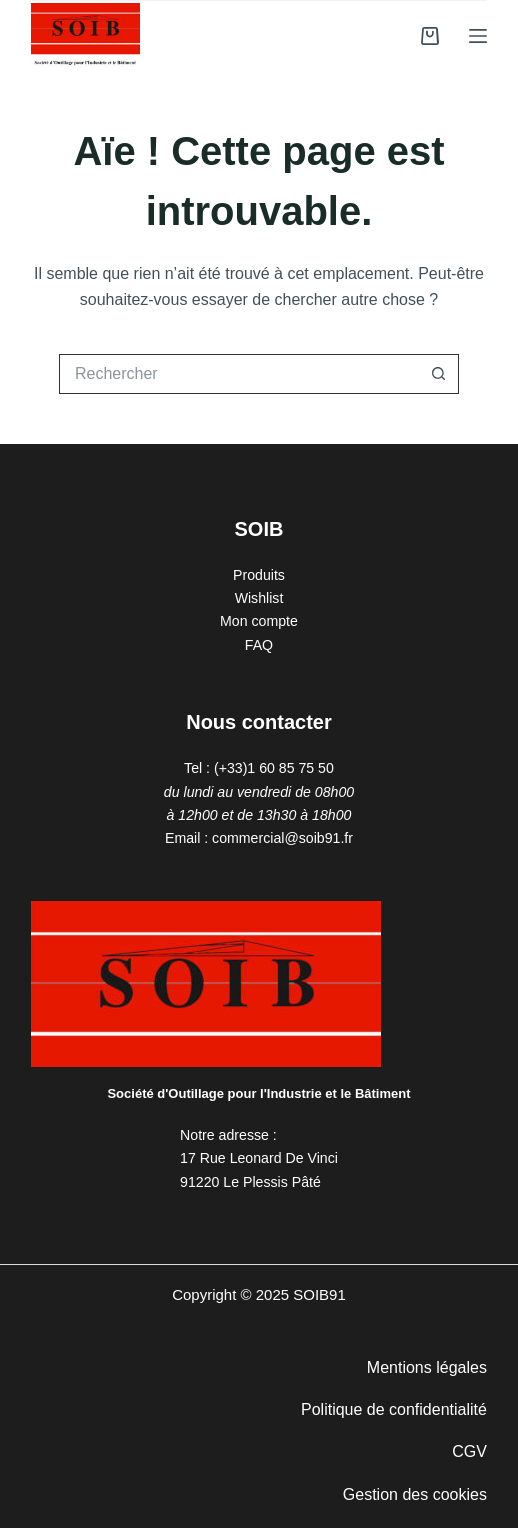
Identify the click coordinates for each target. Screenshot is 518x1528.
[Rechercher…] (239, 374)
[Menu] (478, 36)
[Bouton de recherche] (439, 374)
